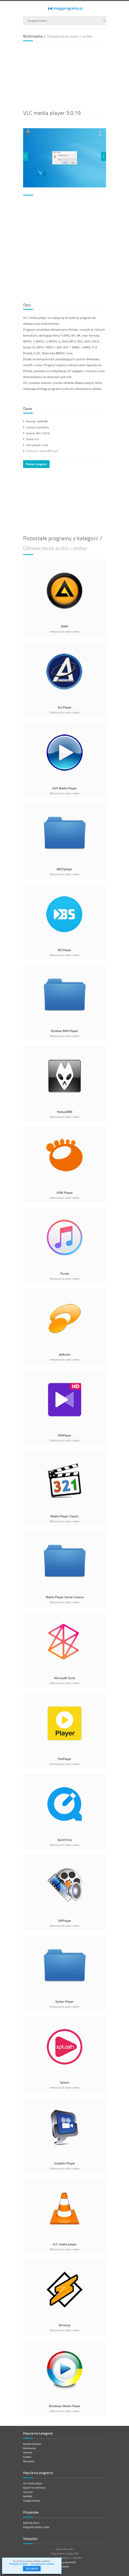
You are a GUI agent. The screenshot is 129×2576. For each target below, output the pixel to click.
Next (103, 156)
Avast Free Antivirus (34, 2487)
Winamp (64, 2325)
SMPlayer (64, 1920)
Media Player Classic (64, 1516)
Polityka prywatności (64, 2562)
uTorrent (28, 2492)
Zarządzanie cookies (43, 2564)
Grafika (27, 2457)
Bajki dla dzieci (31, 2523)
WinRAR (27, 2496)
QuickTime (64, 1839)
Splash (64, 2082)
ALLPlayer (65, 707)
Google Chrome (31, 2500)
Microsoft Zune (64, 1678)
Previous (25, 156)
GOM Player (64, 1192)
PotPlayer (64, 1758)
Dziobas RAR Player (64, 1030)
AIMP (64, 626)
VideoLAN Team (42, 451)
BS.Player (64, 950)
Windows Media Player (64, 2406)
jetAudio (64, 1354)
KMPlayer (64, 1435)
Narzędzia (28, 2461)
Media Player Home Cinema (65, 1597)
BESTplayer (64, 869)
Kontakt (64, 2566)
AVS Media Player (64, 788)
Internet (27, 2452)
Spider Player (64, 2001)
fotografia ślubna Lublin (36, 2527)
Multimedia (29, 2448)
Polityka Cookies (18, 2564)
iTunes (64, 1273)
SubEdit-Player (64, 2163)
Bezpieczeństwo (32, 2444)
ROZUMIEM (32, 2568)
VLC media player (64, 2244)
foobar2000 (64, 1111)
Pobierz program (36, 464)
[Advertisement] (76, 73)
